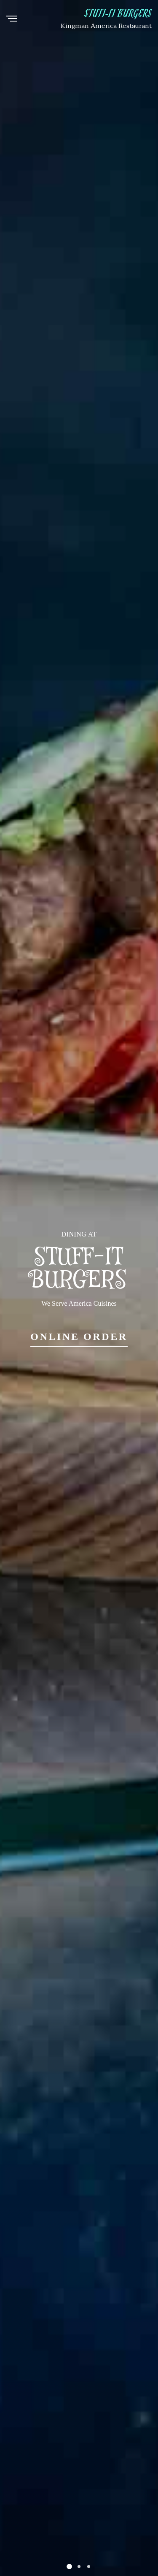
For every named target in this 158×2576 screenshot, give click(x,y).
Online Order (79, 1336)
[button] (69, 2566)
